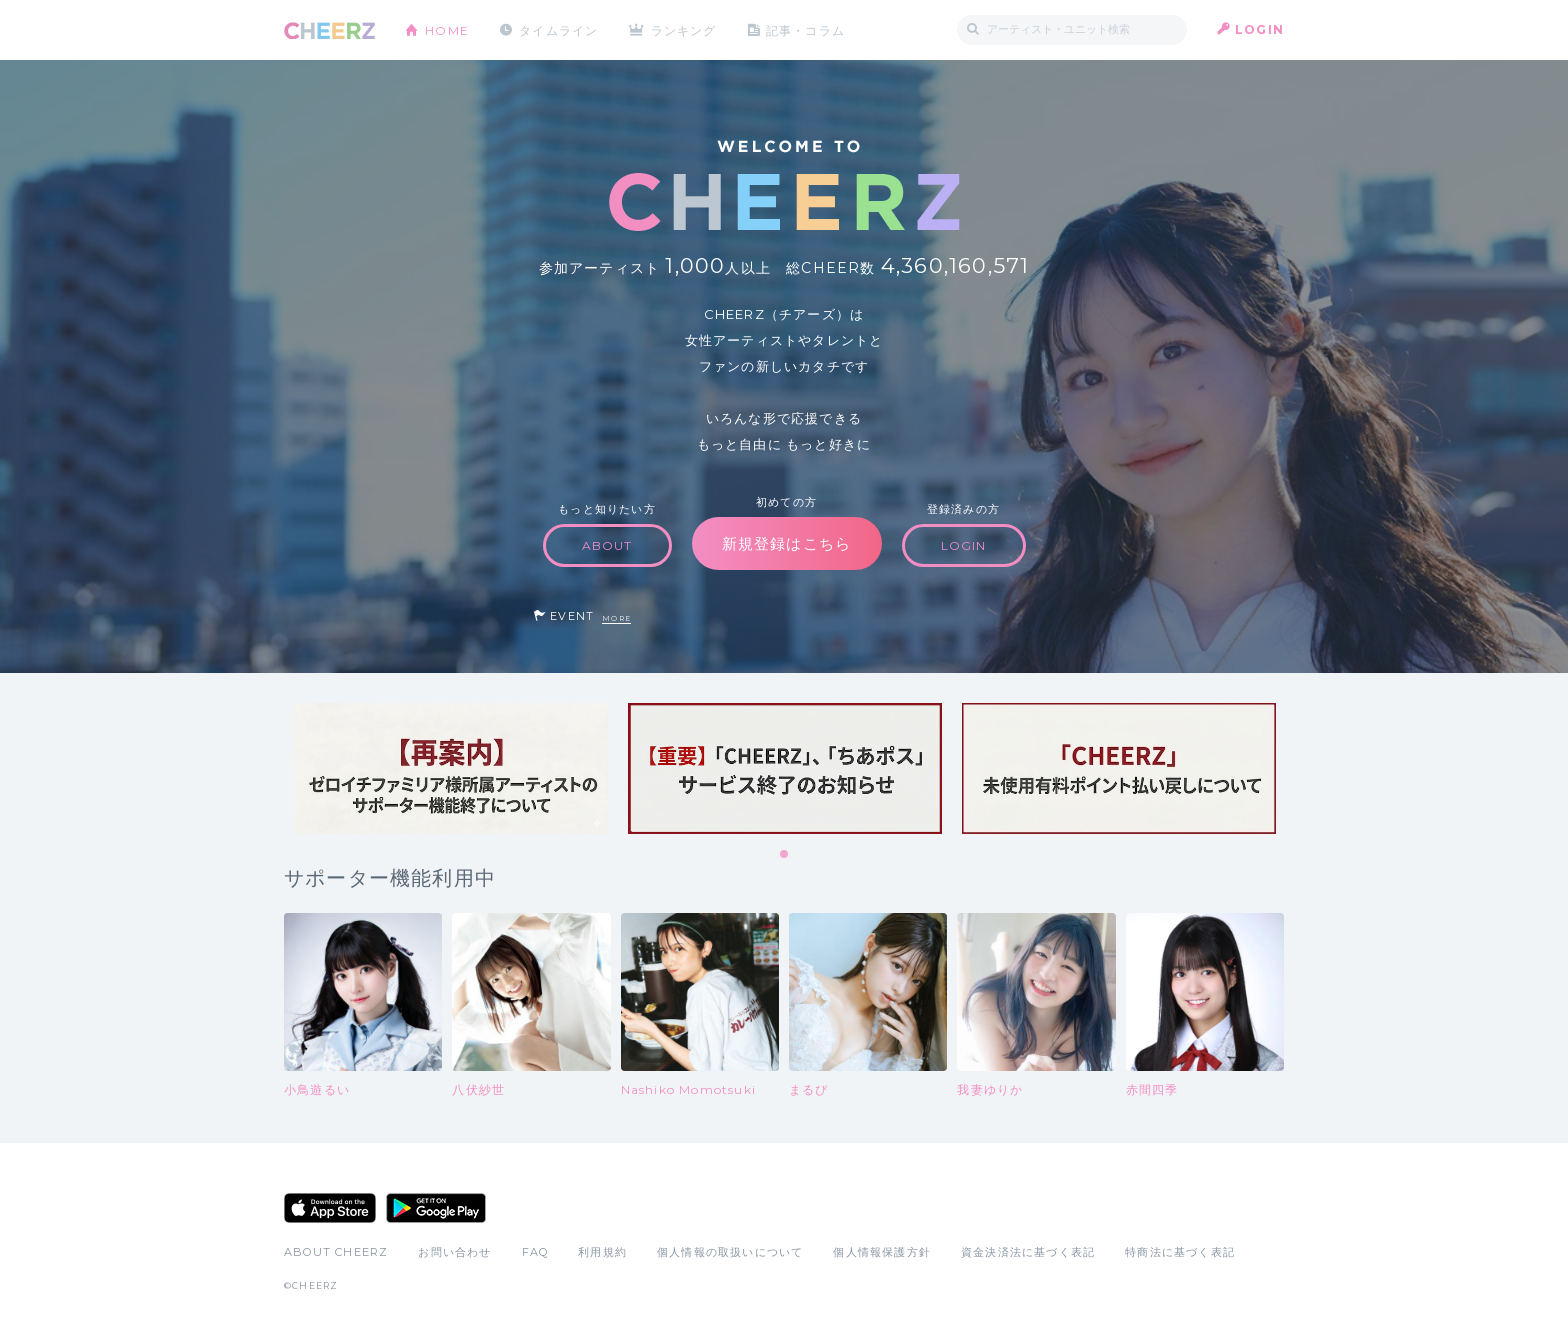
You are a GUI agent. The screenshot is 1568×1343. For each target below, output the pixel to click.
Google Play (436, 1208)
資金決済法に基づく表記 (1028, 1252)
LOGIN (1259, 29)
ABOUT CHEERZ (336, 1252)
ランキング (685, 29)
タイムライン (558, 29)
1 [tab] (785, 855)
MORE (616, 618)
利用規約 (602, 1252)
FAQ (535, 1252)
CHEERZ (329, 30)
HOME (447, 29)
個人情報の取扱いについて (730, 1252)
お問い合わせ (454, 1252)
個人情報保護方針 (882, 1252)
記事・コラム (806, 29)
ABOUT (607, 545)
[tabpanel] (451, 768)
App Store (330, 1208)
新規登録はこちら (787, 543)
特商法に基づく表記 (1180, 1252)
